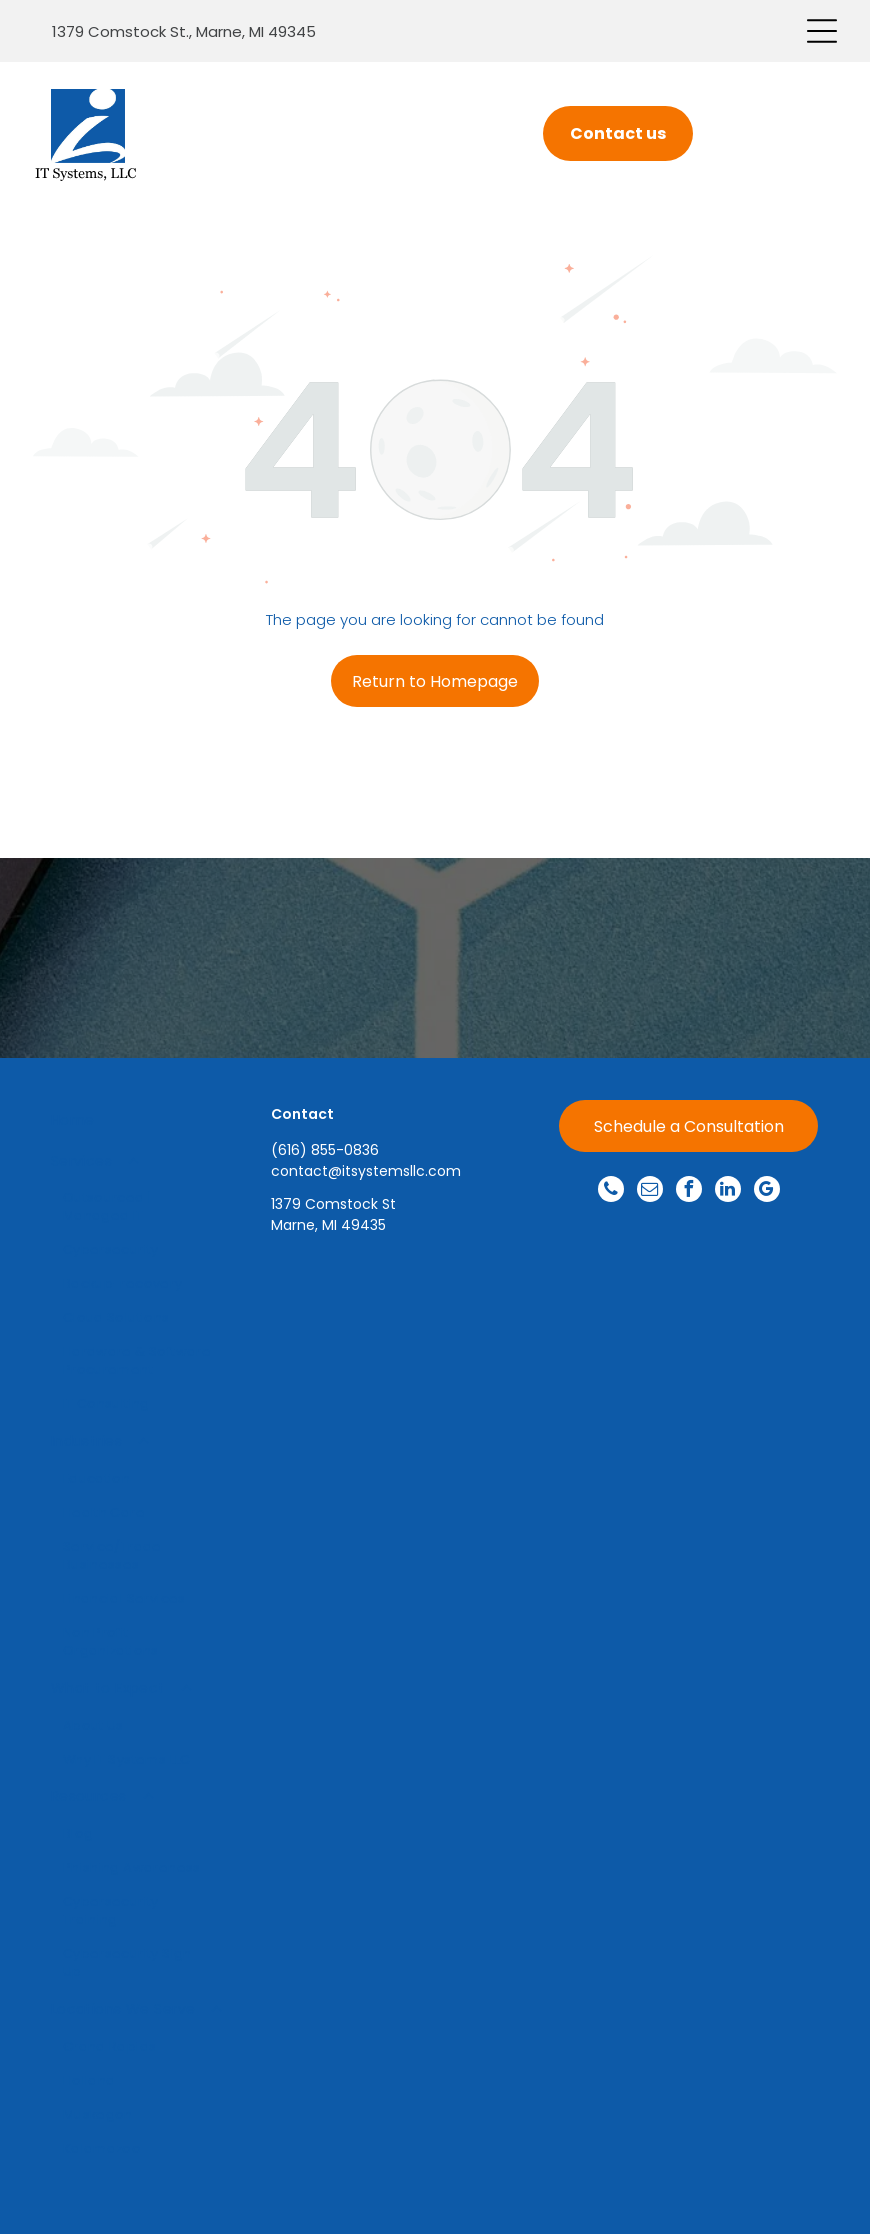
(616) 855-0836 (325, 1150)
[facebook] (689, 1191)
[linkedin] (728, 1191)
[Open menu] (822, 31)
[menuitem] (137, 1120)
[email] (650, 1191)
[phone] (611, 1191)
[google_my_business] (767, 1191)
